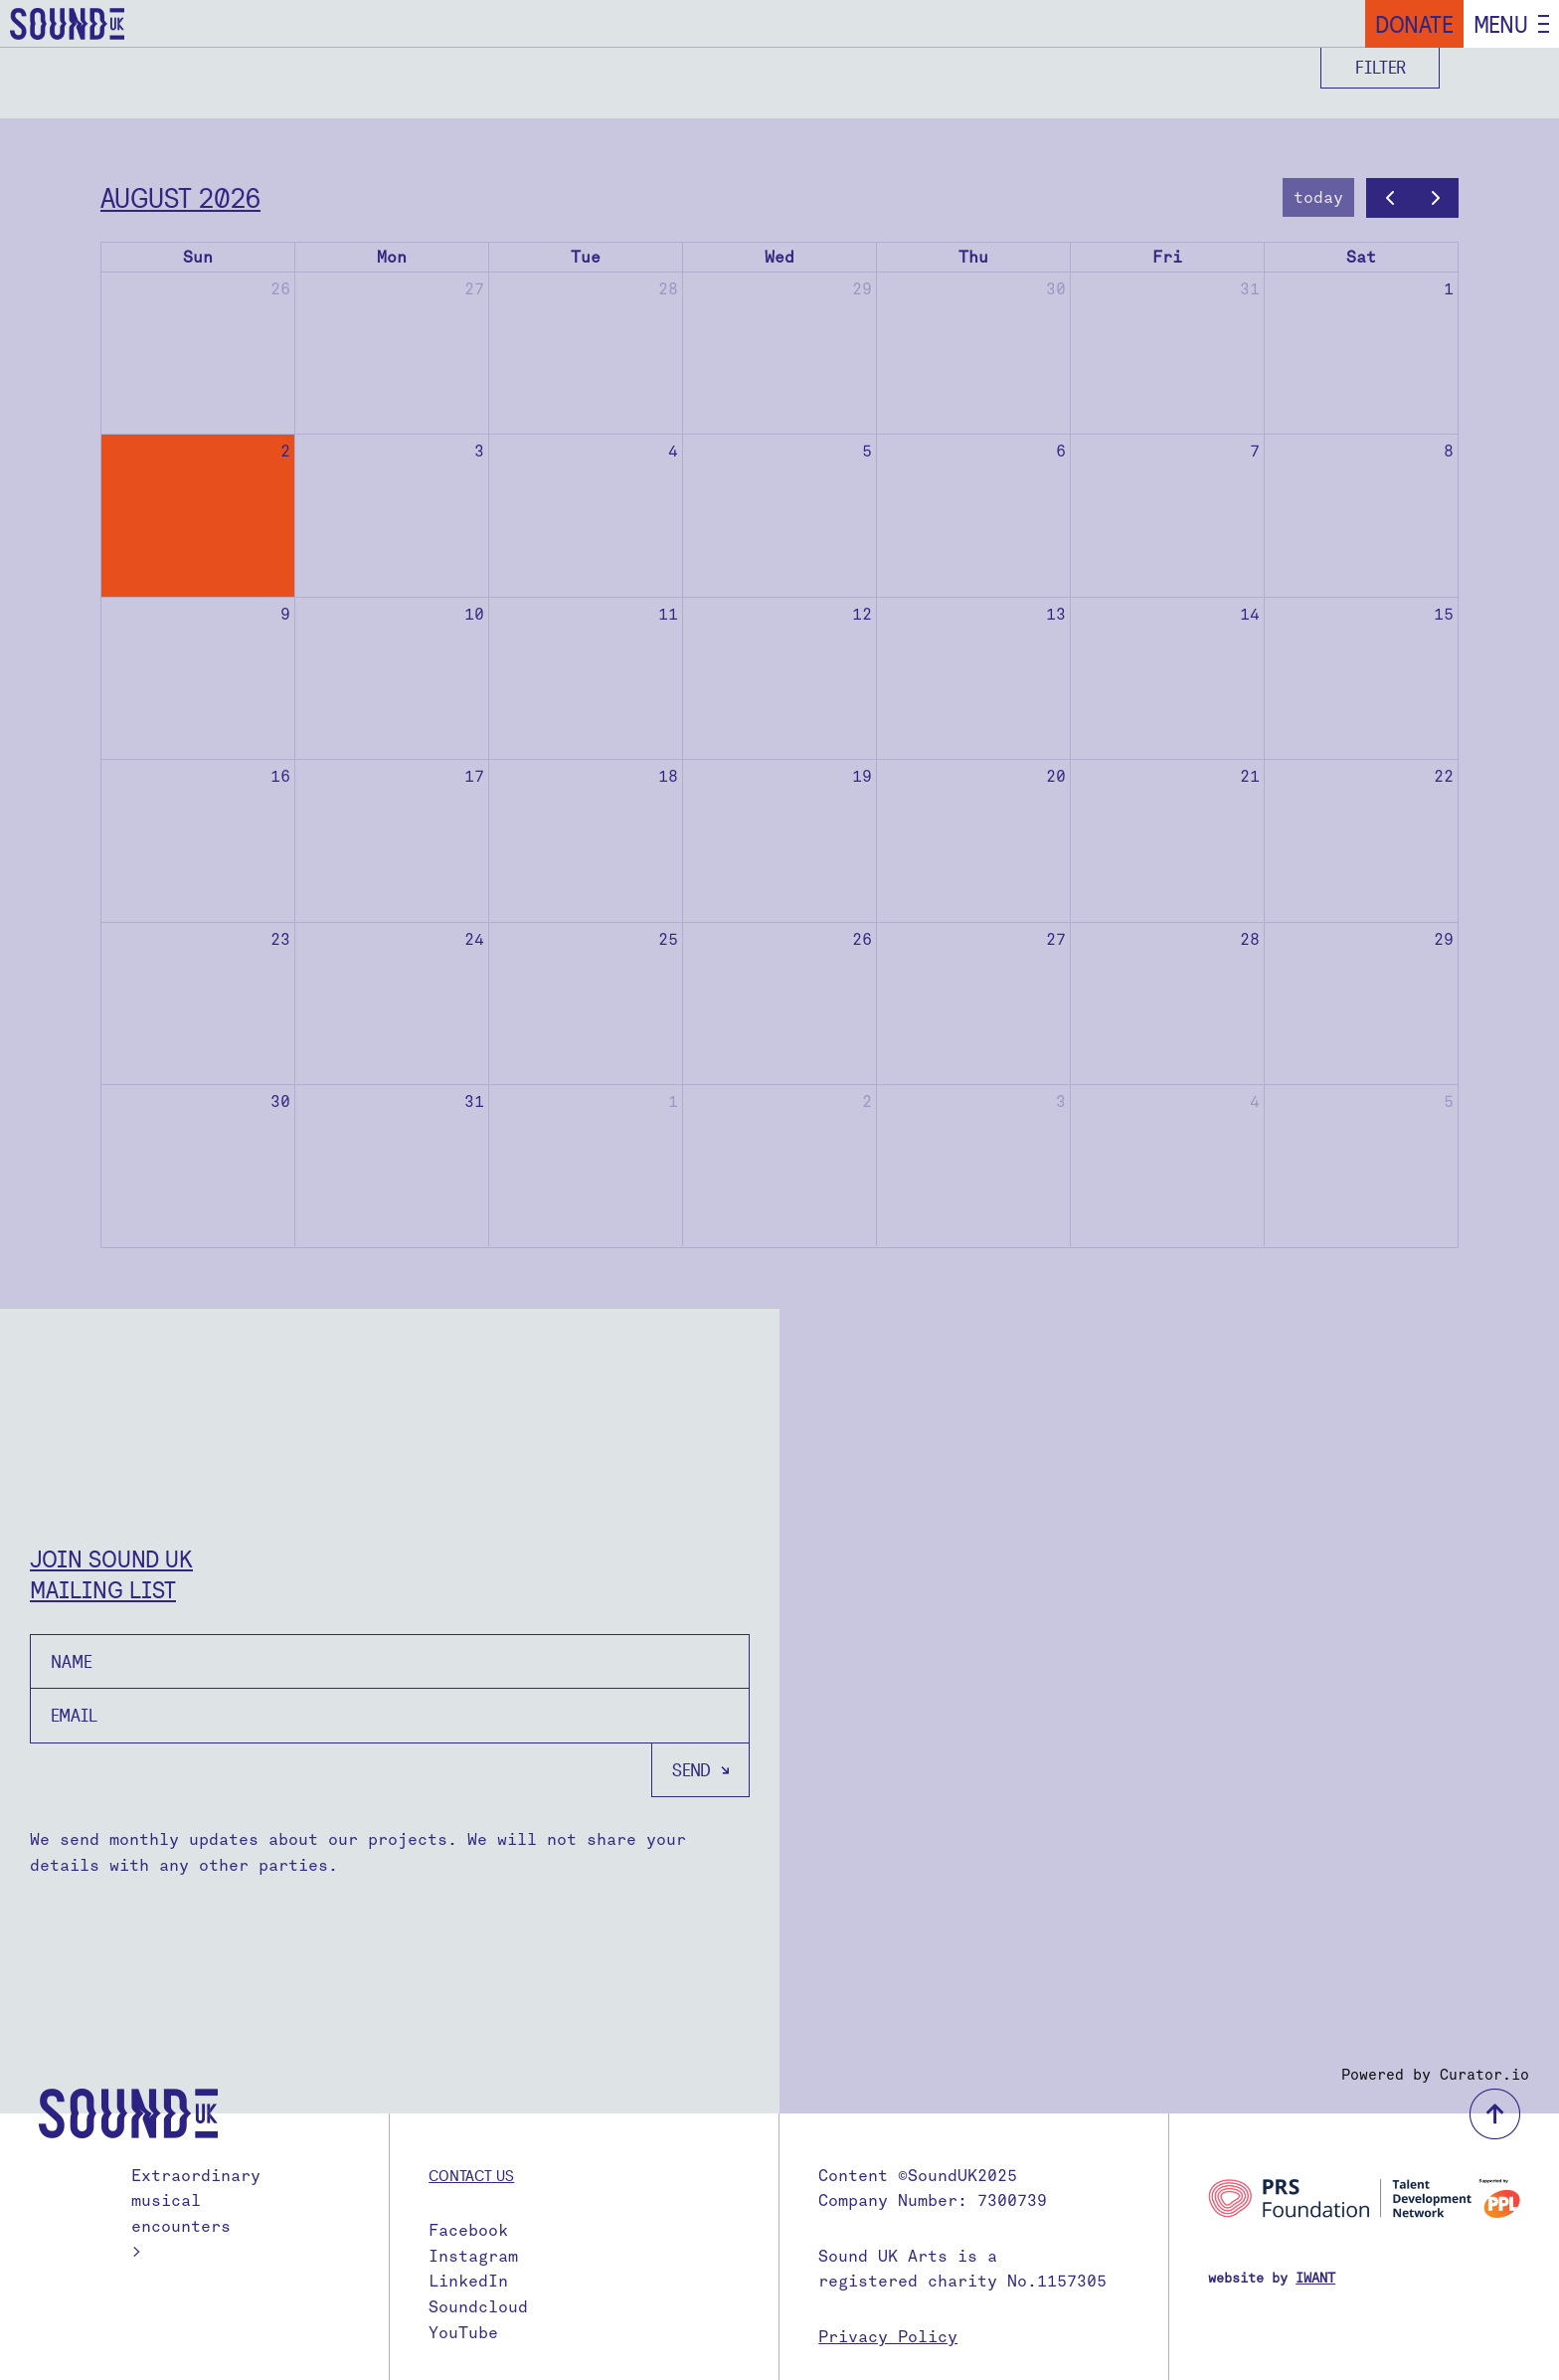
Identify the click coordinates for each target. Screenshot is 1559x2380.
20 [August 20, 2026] (1056, 776)
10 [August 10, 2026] (474, 614)
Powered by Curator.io (1435, 2075)
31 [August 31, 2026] (474, 1101)
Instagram (473, 2256)
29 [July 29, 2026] (862, 288)
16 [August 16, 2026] (280, 776)
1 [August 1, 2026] (1449, 288)
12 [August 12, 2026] (862, 614)
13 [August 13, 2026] (1056, 614)
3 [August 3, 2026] (479, 451)
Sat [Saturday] (1361, 257)
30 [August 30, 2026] (280, 1101)
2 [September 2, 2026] (867, 1101)
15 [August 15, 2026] (1444, 614)
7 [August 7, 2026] (1255, 451)
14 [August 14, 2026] (1250, 614)
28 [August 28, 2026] (1250, 939)
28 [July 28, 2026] (668, 288)
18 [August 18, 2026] (668, 776)
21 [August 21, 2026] (1250, 776)
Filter (1380, 67)
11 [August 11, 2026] (668, 614)
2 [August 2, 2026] (285, 451)
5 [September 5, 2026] (1449, 1101)
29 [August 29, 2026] (1444, 939)
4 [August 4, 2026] (673, 451)
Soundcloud (478, 2306)
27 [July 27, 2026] (474, 288)
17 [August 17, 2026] (474, 776)
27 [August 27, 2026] (1056, 939)
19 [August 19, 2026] (862, 776)
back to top (1495, 2114)
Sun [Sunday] (198, 257)
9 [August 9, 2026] (285, 614)
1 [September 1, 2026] (673, 1101)
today (1318, 197)
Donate (1414, 24)
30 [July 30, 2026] (1056, 288)
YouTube (463, 2332)
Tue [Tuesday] (586, 257)
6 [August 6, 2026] (1061, 451)
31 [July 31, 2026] (1250, 288)
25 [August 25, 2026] (668, 939)
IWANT (1315, 2278)
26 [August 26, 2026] (862, 939)
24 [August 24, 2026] (474, 939)
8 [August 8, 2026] (1449, 451)
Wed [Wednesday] (779, 257)
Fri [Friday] (1167, 257)
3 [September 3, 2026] (1061, 1101)
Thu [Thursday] (973, 257)
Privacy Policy (887, 2336)
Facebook (468, 2230)
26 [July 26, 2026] (280, 288)
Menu (1500, 24)
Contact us (471, 2175)
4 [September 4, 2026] (1255, 1101)
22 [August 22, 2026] (1444, 776)
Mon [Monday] (392, 257)
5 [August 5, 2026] (867, 451)
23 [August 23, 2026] (280, 939)
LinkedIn (468, 2281)
